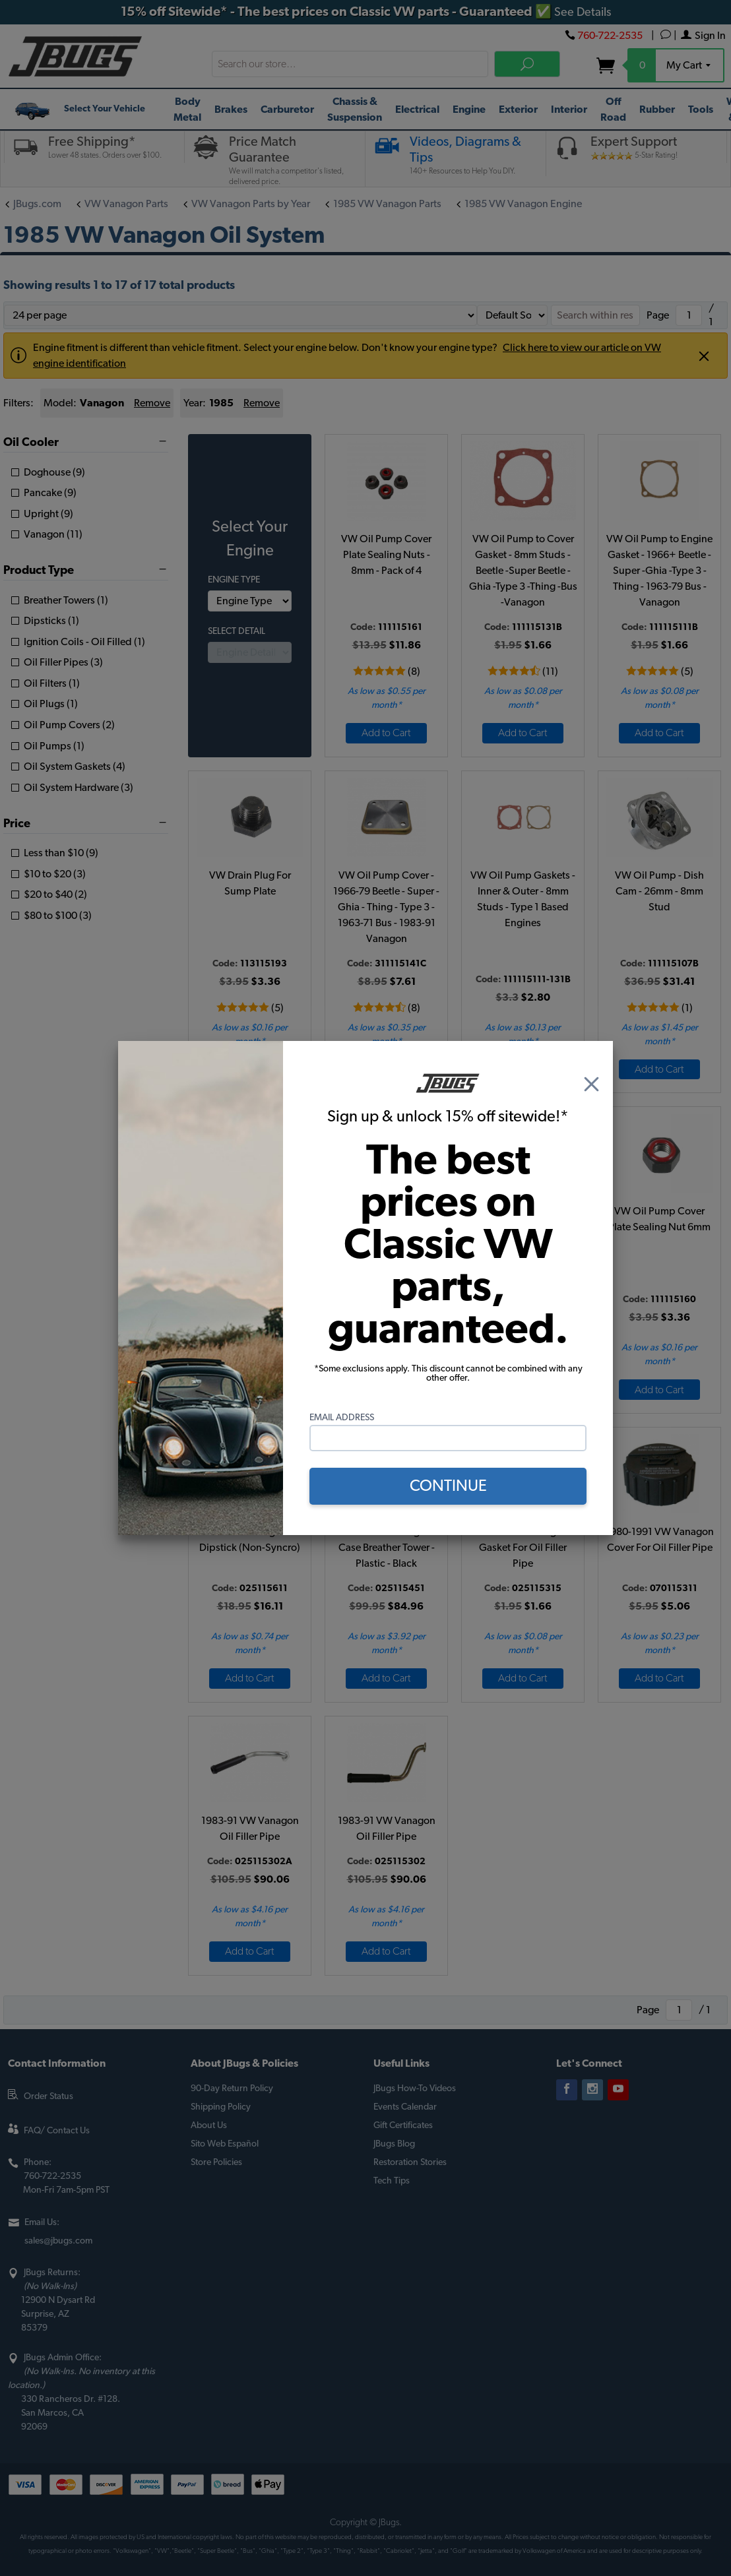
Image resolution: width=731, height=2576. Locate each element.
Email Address (341, 1417)
